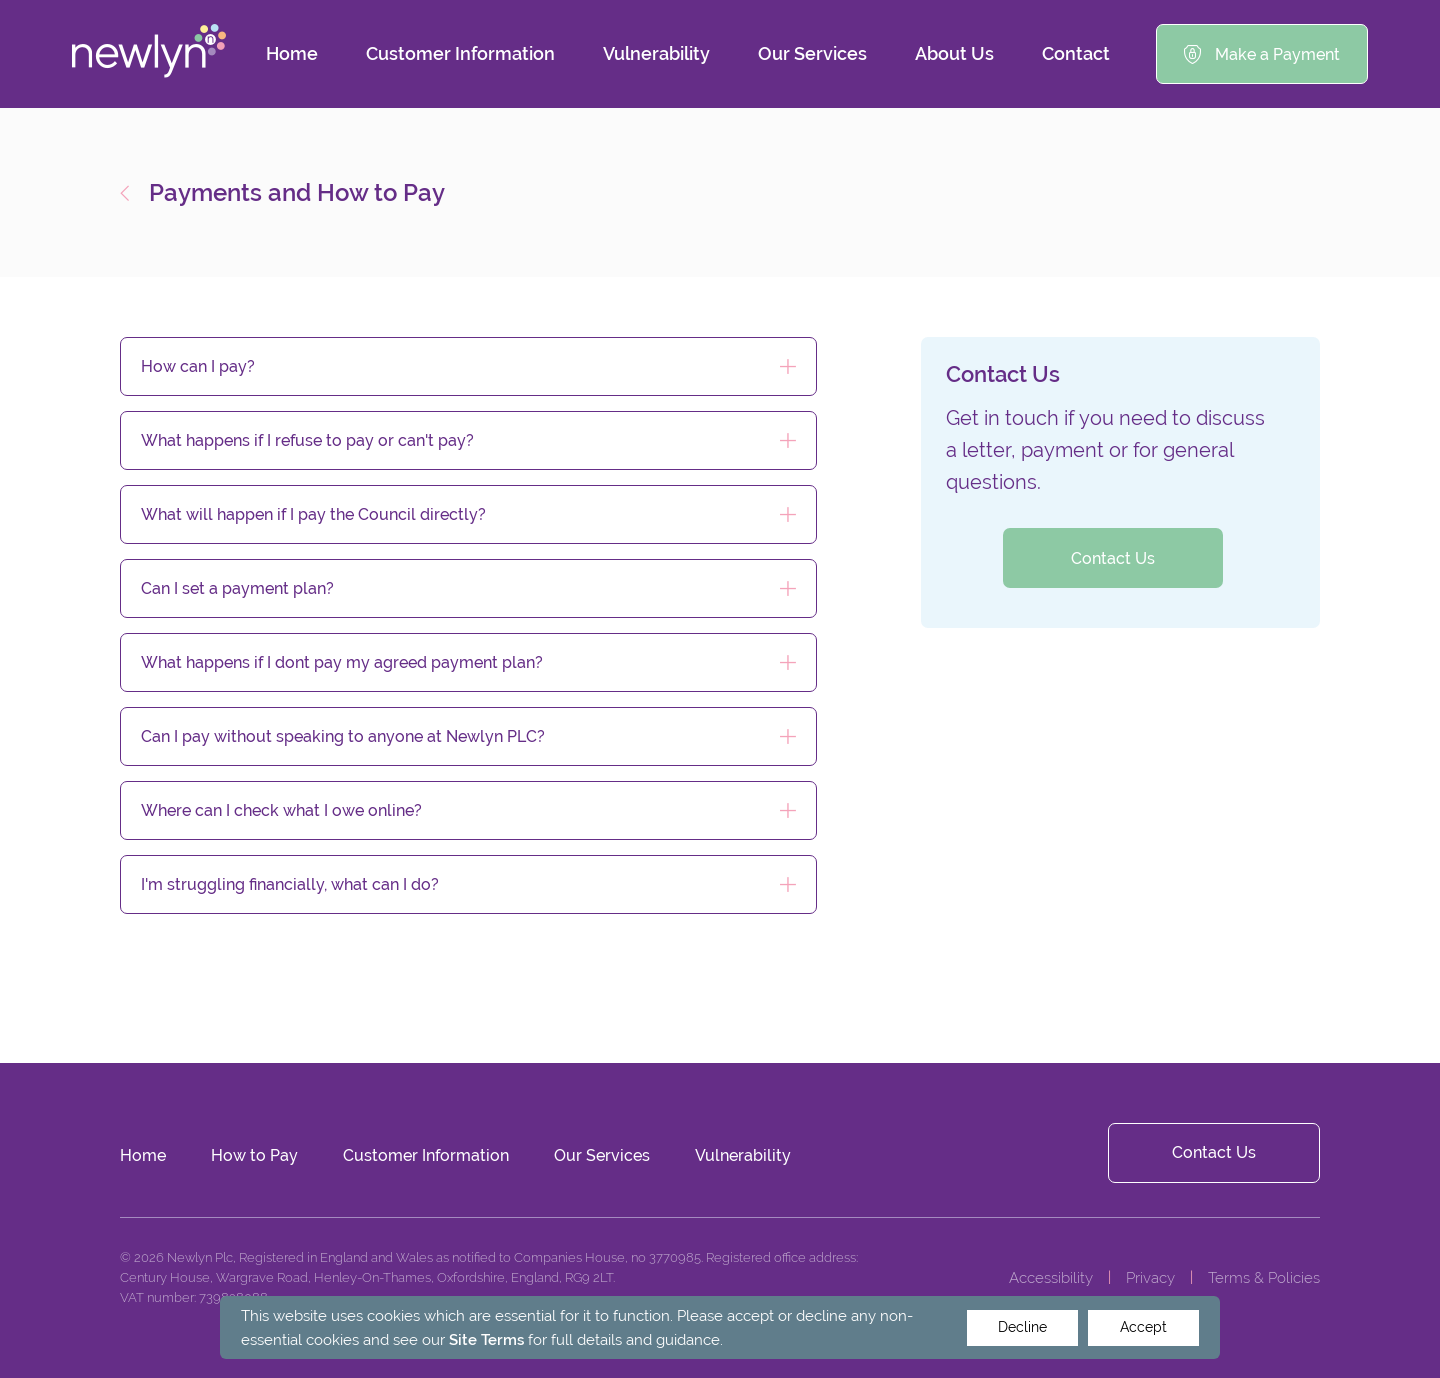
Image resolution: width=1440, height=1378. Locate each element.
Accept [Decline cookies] (1143, 1327)
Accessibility (1051, 1277)
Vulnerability (656, 53)
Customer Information (460, 53)
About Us (954, 53)
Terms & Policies (1264, 1277)
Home (292, 53)
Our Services (812, 53)
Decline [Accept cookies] (1022, 1327)
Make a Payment (1262, 54)
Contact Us (1113, 558)
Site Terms (486, 1339)
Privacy (1150, 1277)
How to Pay (254, 1155)
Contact (1076, 53)
